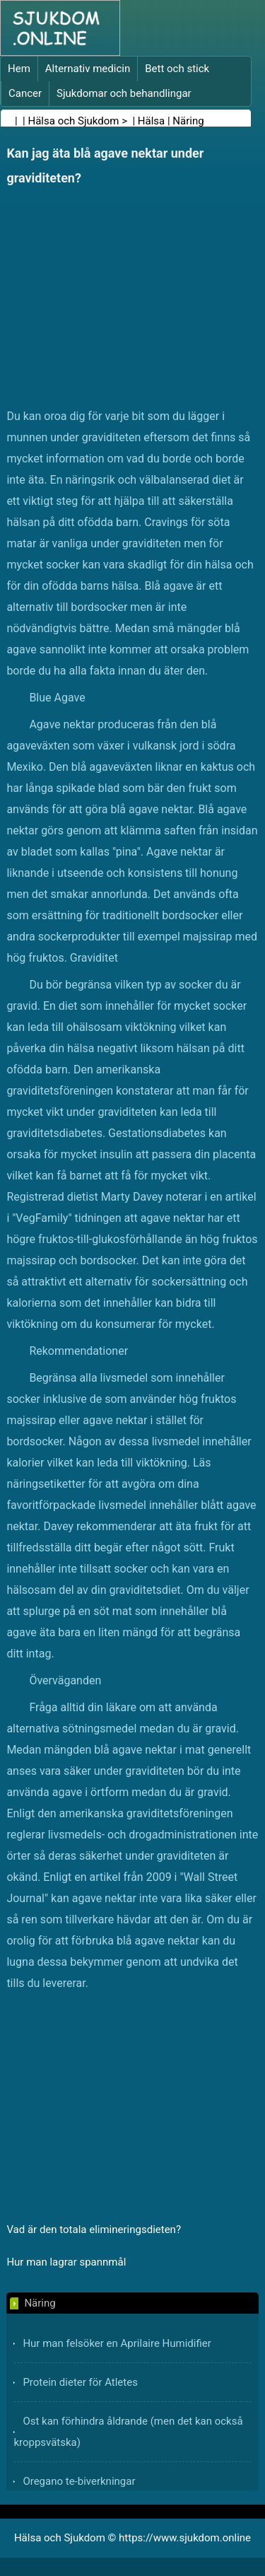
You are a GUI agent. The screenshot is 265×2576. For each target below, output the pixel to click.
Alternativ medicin (87, 68)
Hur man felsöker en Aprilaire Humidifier (117, 2343)
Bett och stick (177, 68)
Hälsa (151, 121)
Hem (19, 68)
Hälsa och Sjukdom (73, 121)
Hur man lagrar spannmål (66, 2262)
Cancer (25, 93)
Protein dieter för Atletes (80, 2382)
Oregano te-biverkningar (79, 2481)
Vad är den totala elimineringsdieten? (93, 2229)
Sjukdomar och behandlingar (124, 93)
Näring (188, 121)
